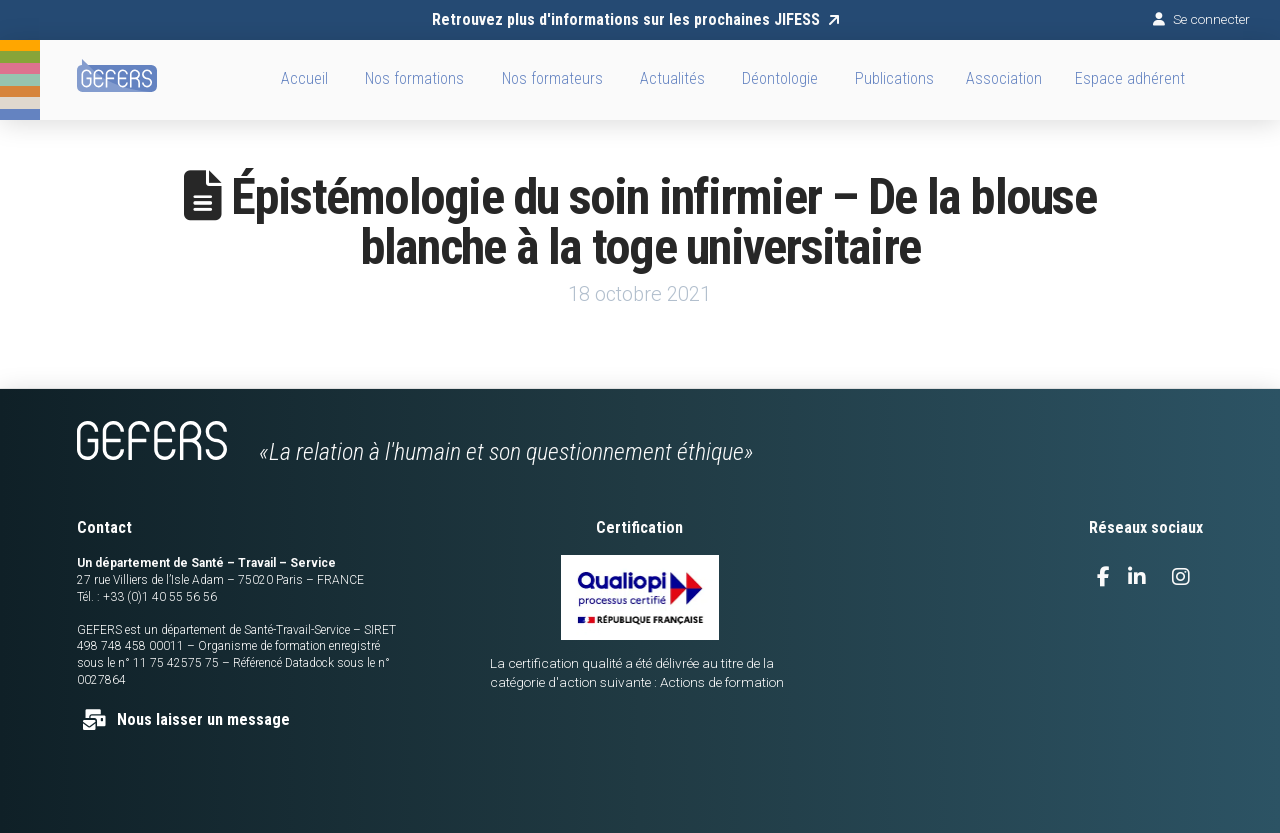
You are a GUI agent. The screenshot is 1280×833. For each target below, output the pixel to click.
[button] (1004, 80)
